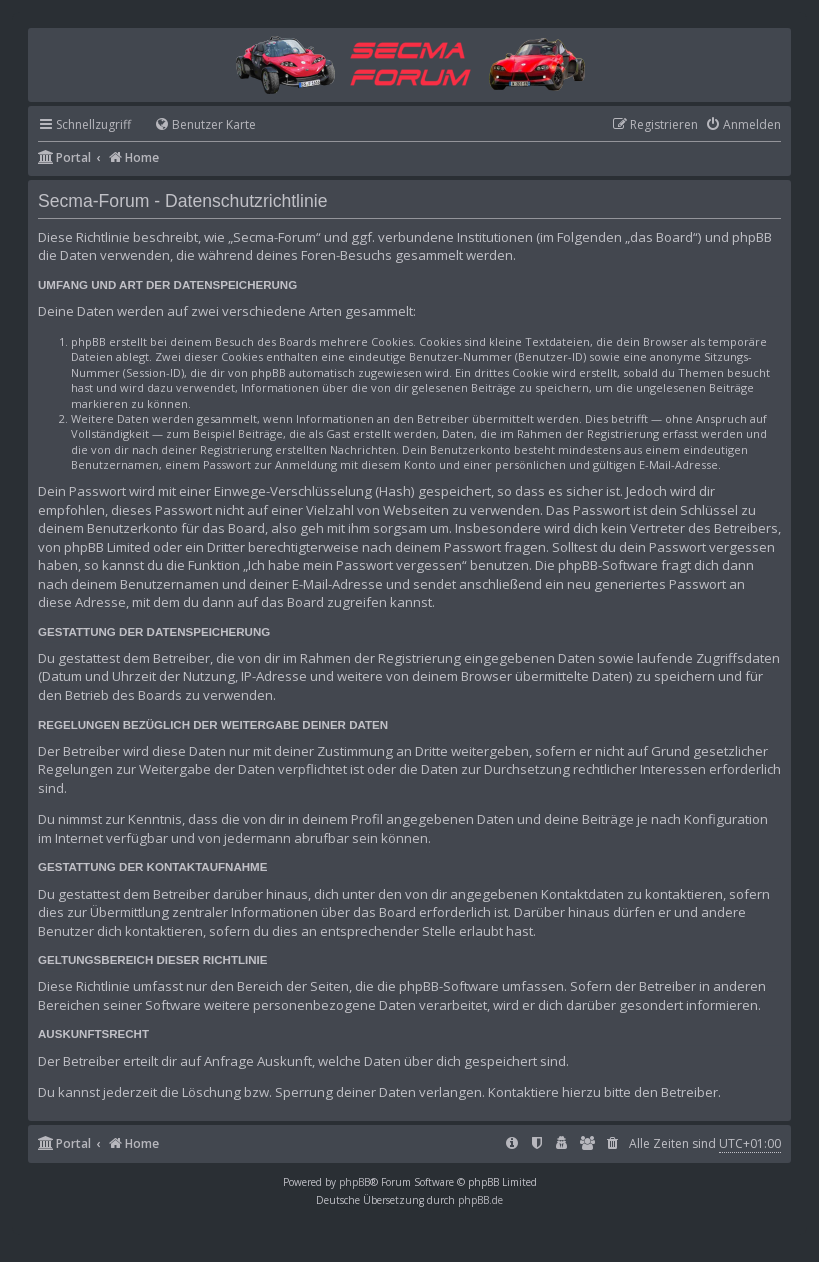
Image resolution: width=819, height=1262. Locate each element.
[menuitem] (196, 125)
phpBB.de (480, 1200)
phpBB (354, 1182)
